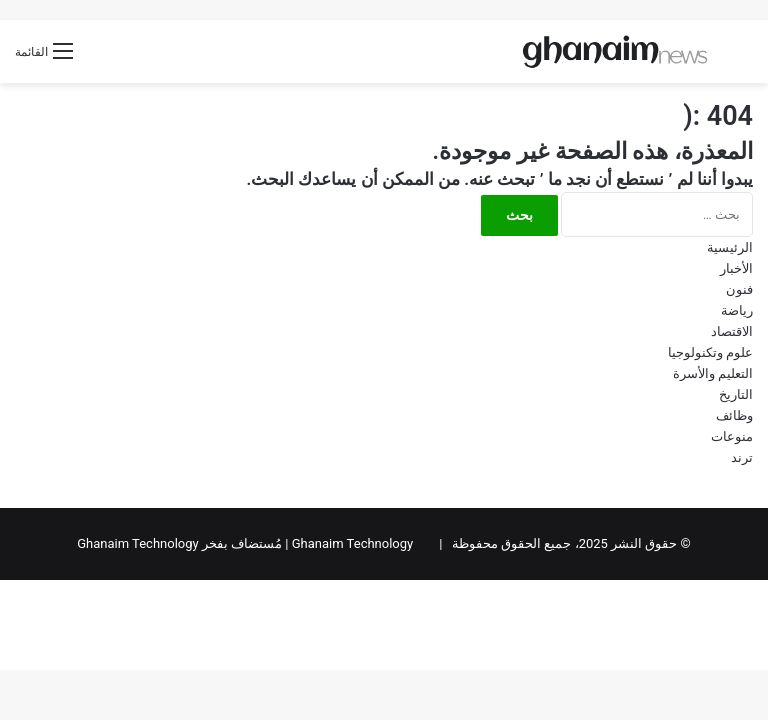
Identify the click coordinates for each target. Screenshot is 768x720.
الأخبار (736, 268)
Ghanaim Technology (352, 543)
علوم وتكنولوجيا (710, 352)
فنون (739, 289)
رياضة (737, 310)
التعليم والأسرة (713, 373)
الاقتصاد (732, 331)
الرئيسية (730, 247)
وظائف (734, 415)
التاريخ (736, 394)
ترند (742, 457)
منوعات (732, 436)
